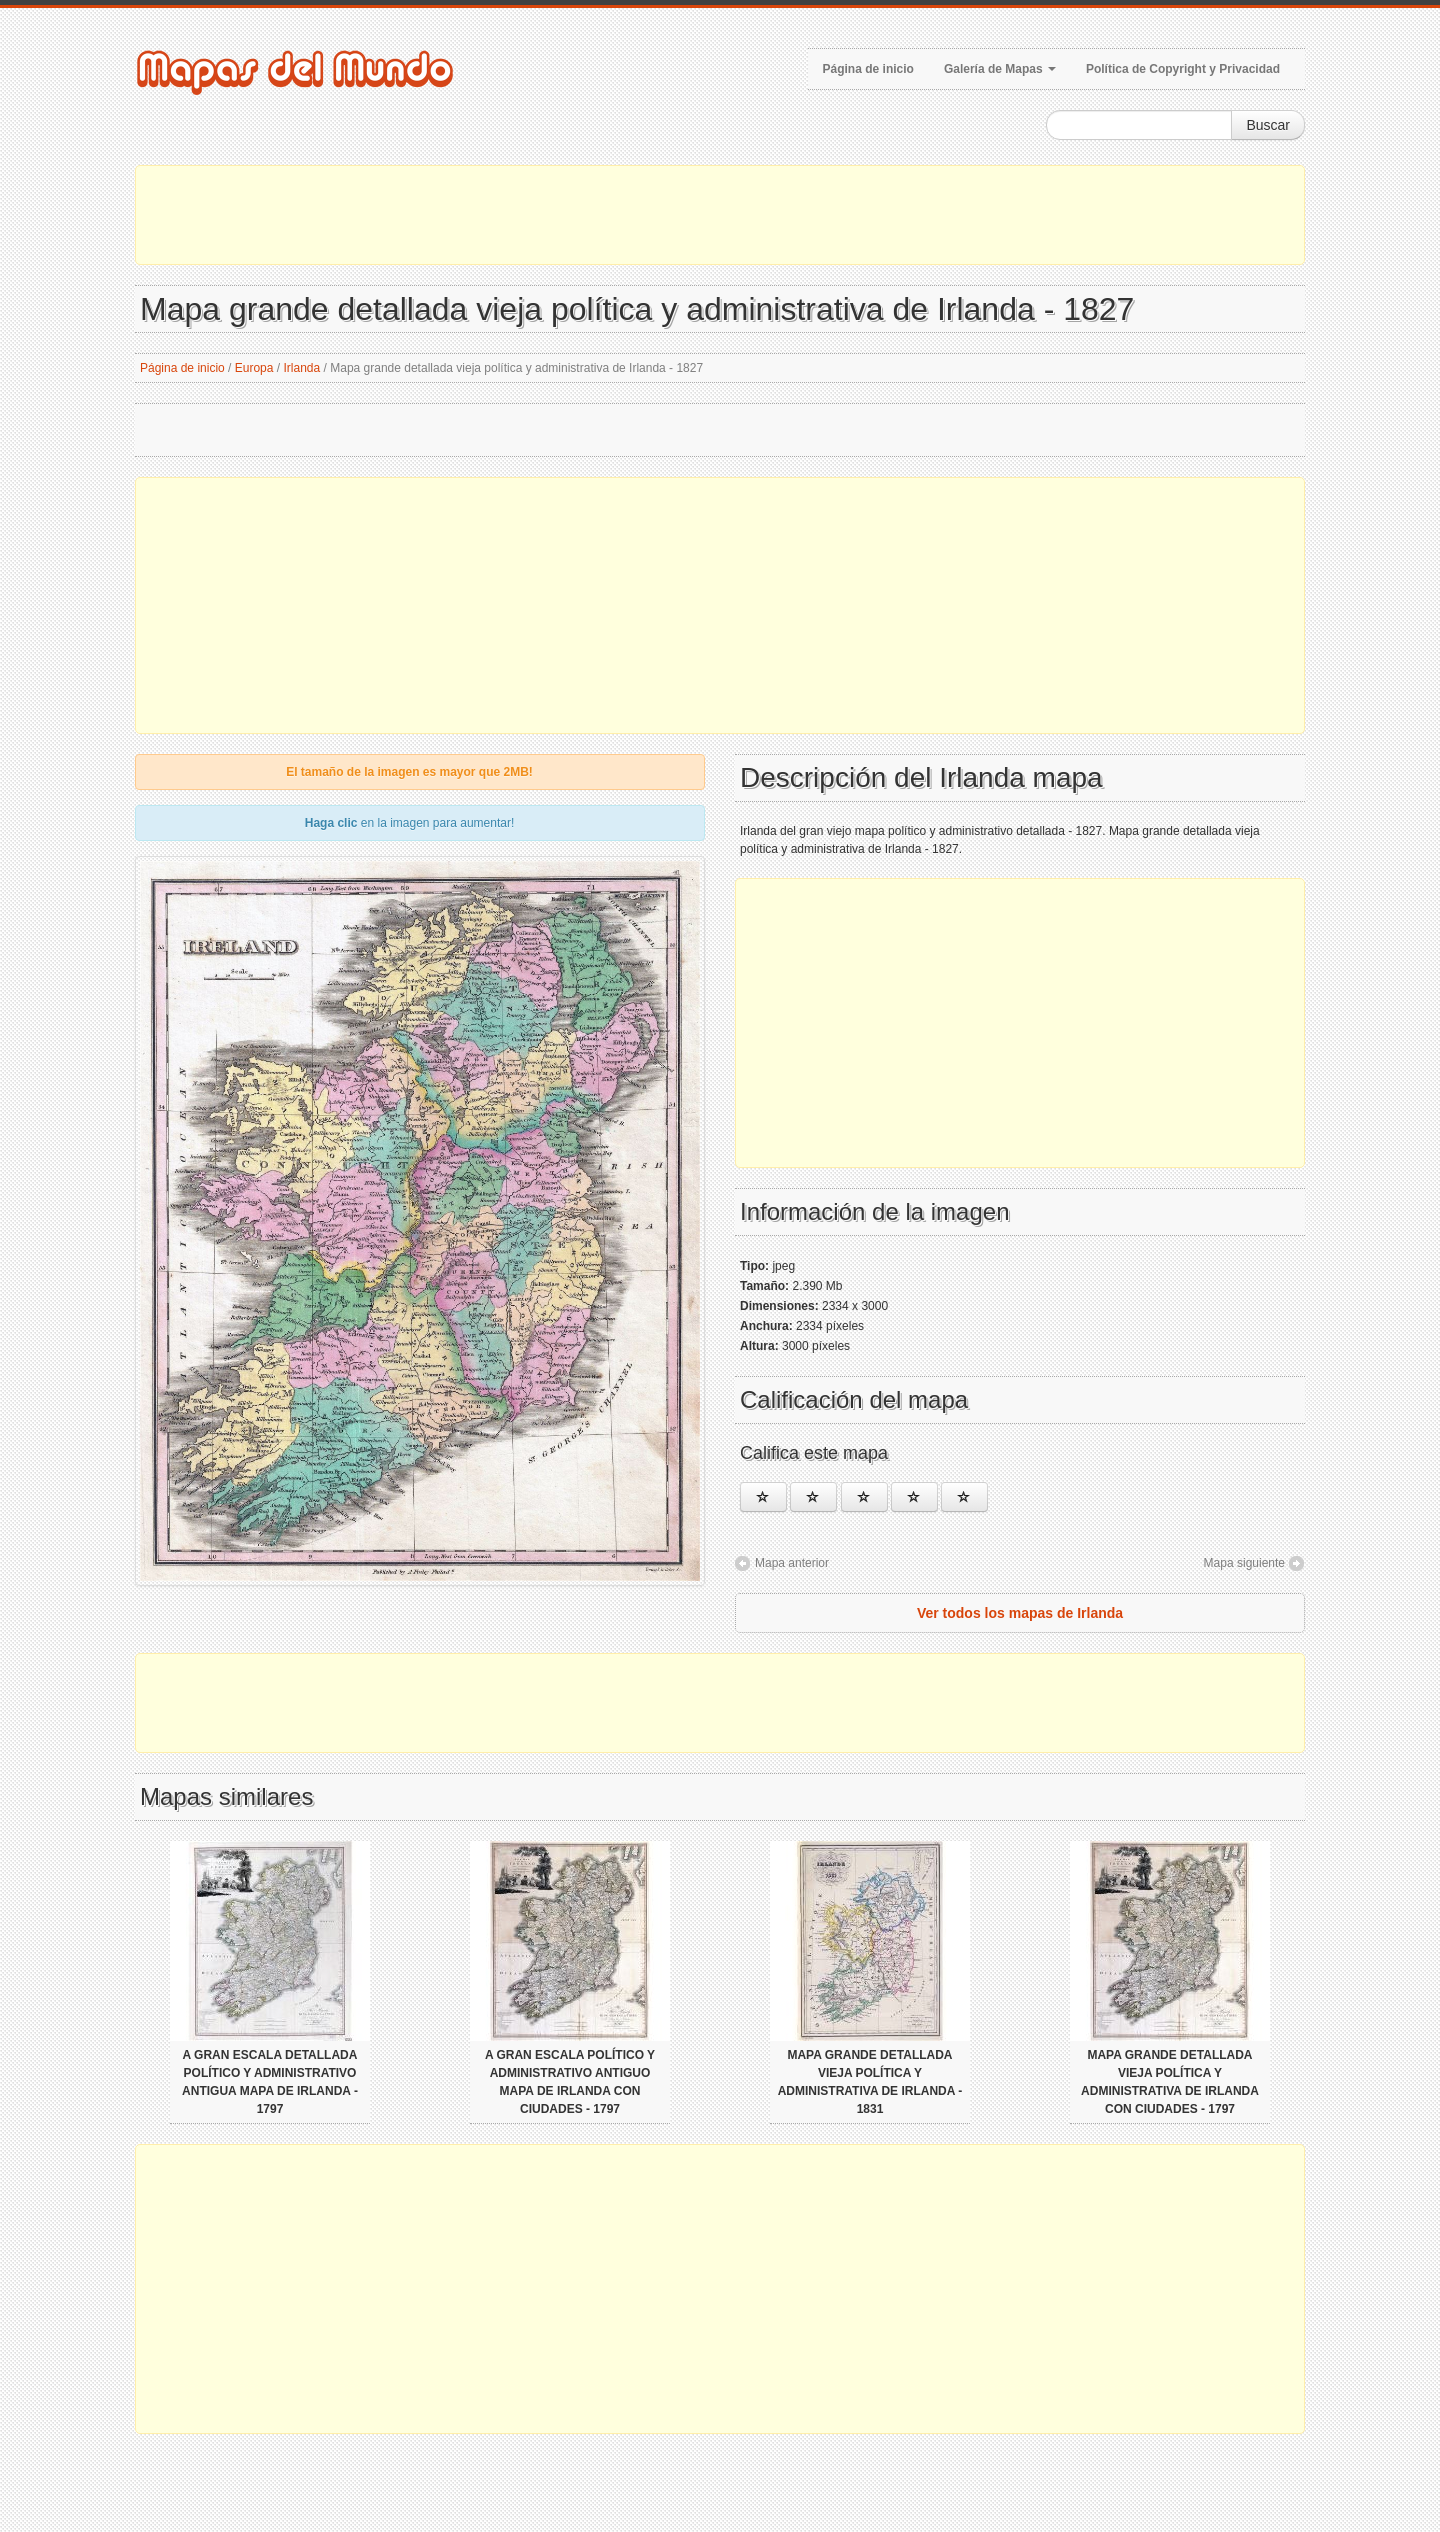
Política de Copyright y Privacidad (1183, 69)
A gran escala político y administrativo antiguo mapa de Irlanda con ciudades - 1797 (570, 2082)
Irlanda (302, 368)
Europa (254, 368)
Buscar (1268, 125)
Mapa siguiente (1244, 1563)
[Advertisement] (720, 215)
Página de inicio (868, 69)
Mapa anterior (792, 1563)
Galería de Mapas (1000, 69)
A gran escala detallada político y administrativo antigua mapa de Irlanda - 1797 (270, 2082)
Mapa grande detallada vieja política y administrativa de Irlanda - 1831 (870, 2082)
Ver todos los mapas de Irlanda (1020, 1613)
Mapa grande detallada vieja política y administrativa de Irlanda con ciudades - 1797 (1170, 2082)
